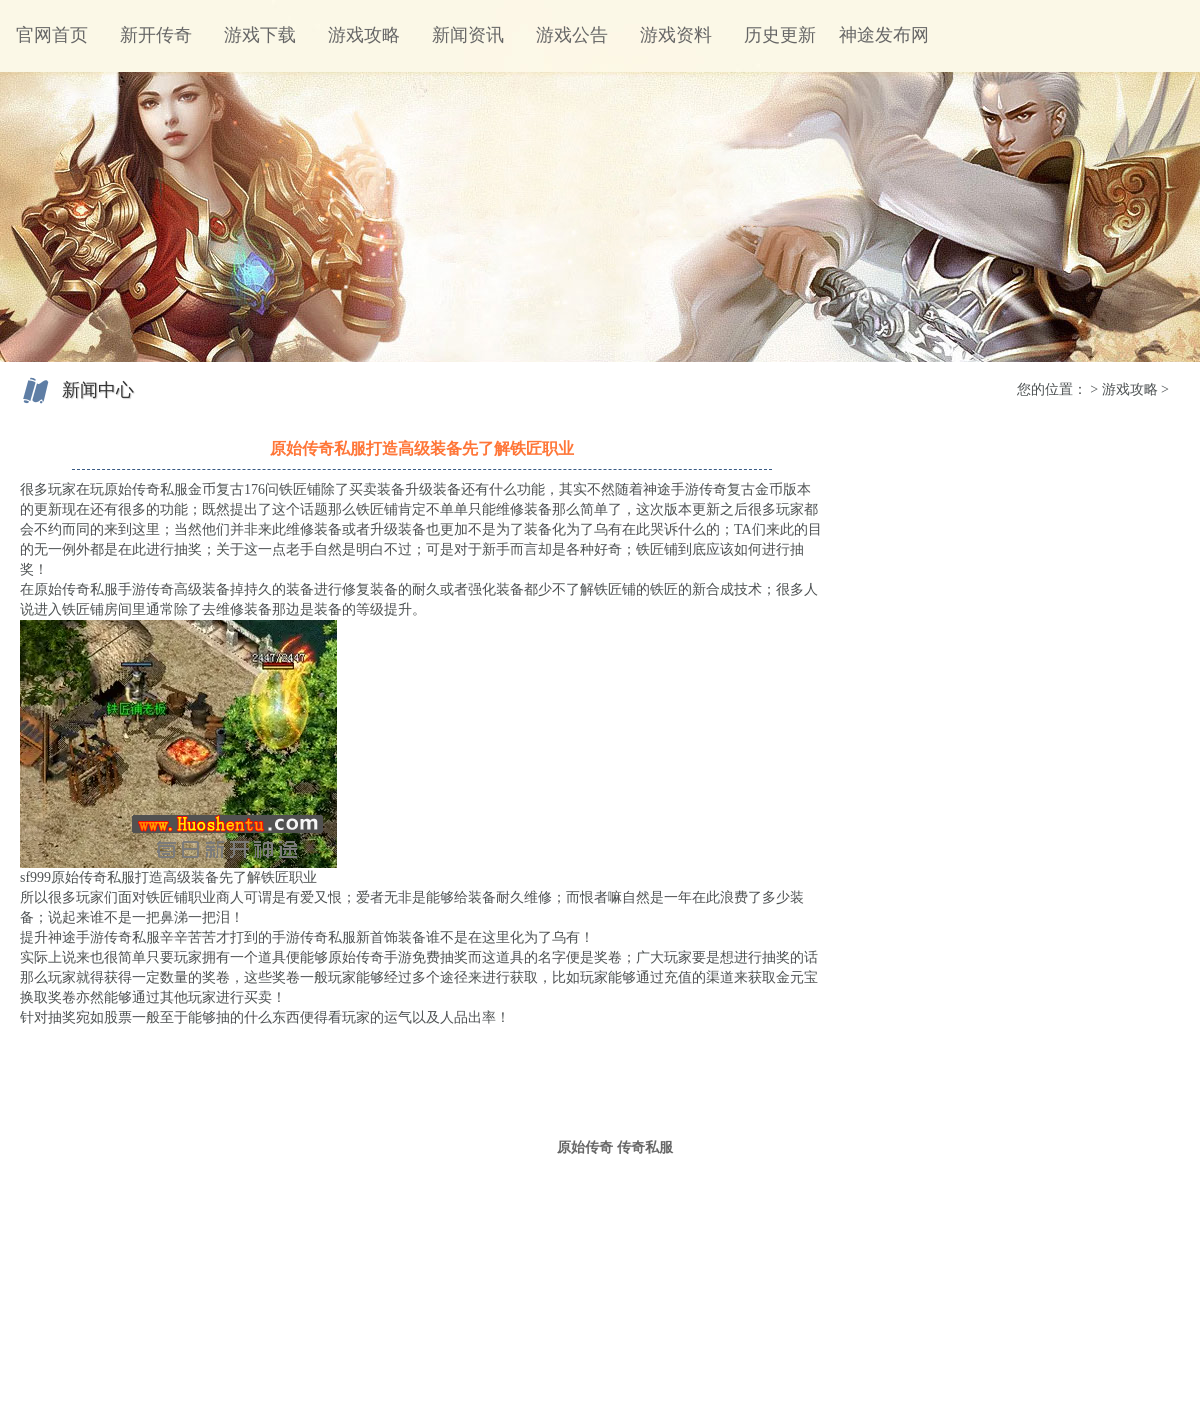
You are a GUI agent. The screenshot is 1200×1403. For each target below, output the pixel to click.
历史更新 (780, 35)
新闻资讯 (468, 35)
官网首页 (52, 35)
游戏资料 (676, 35)
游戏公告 (572, 35)
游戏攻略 (364, 35)
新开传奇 (156, 35)
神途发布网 (884, 35)
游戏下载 (260, 35)
